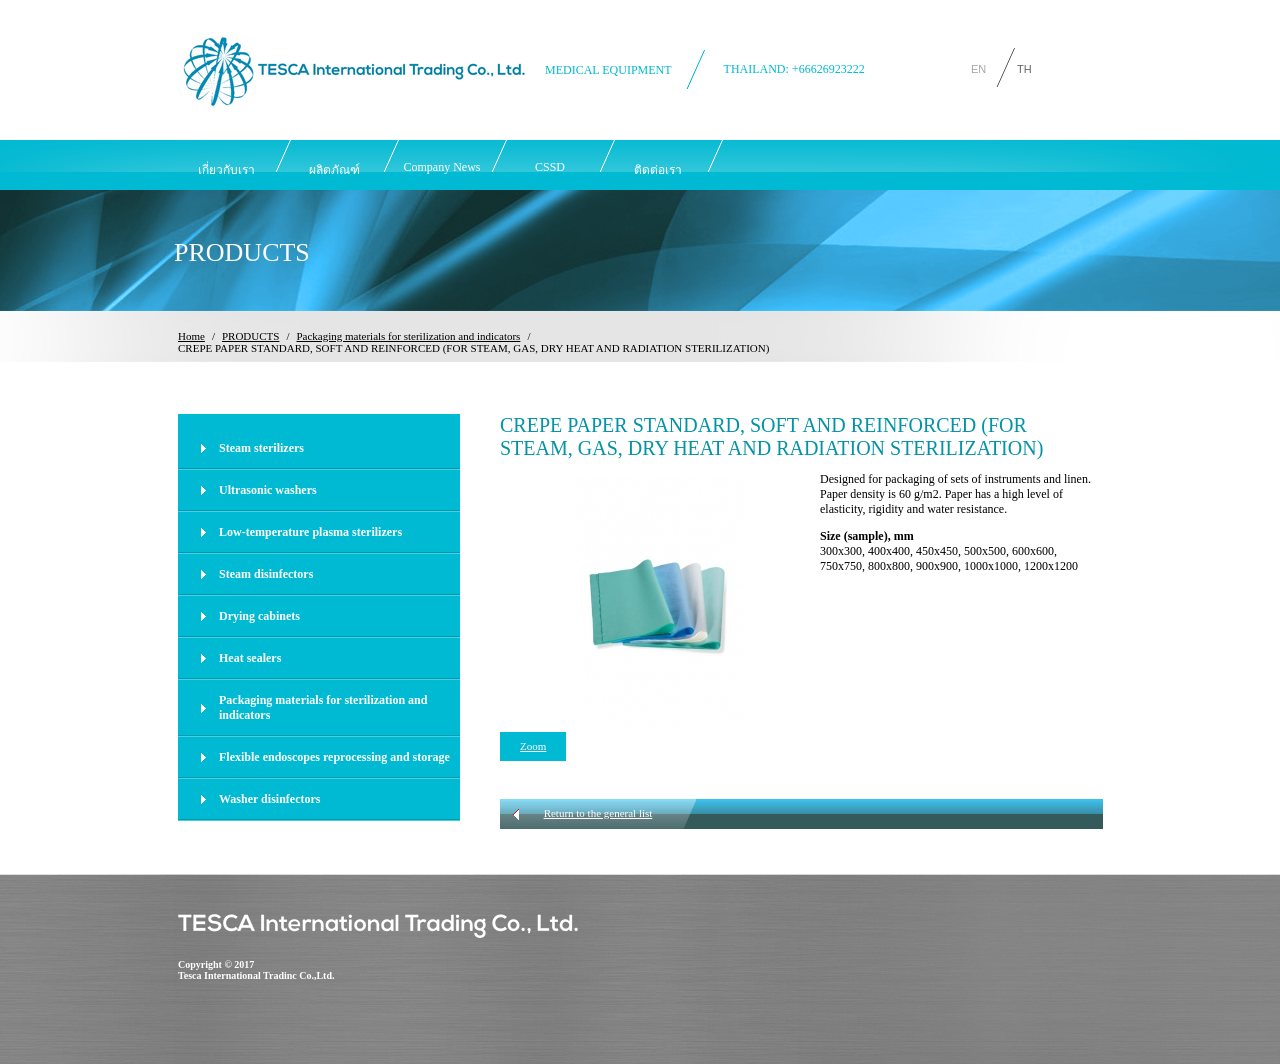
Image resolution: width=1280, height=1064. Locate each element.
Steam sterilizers (261, 448)
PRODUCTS (250, 336)
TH (1024, 67)
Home (191, 336)
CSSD (550, 167)
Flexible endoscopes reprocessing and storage (334, 757)
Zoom (533, 746)
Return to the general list (598, 813)
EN (978, 67)
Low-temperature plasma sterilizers (310, 532)
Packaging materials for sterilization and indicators (408, 336)
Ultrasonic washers (268, 490)
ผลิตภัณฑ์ (334, 170)
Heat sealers (250, 658)
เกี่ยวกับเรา (226, 170)
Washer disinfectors (269, 799)
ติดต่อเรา (658, 170)
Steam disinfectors (266, 574)
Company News (442, 167)
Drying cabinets (259, 616)
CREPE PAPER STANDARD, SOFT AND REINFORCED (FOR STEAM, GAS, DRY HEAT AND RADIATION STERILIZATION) (473, 348)
